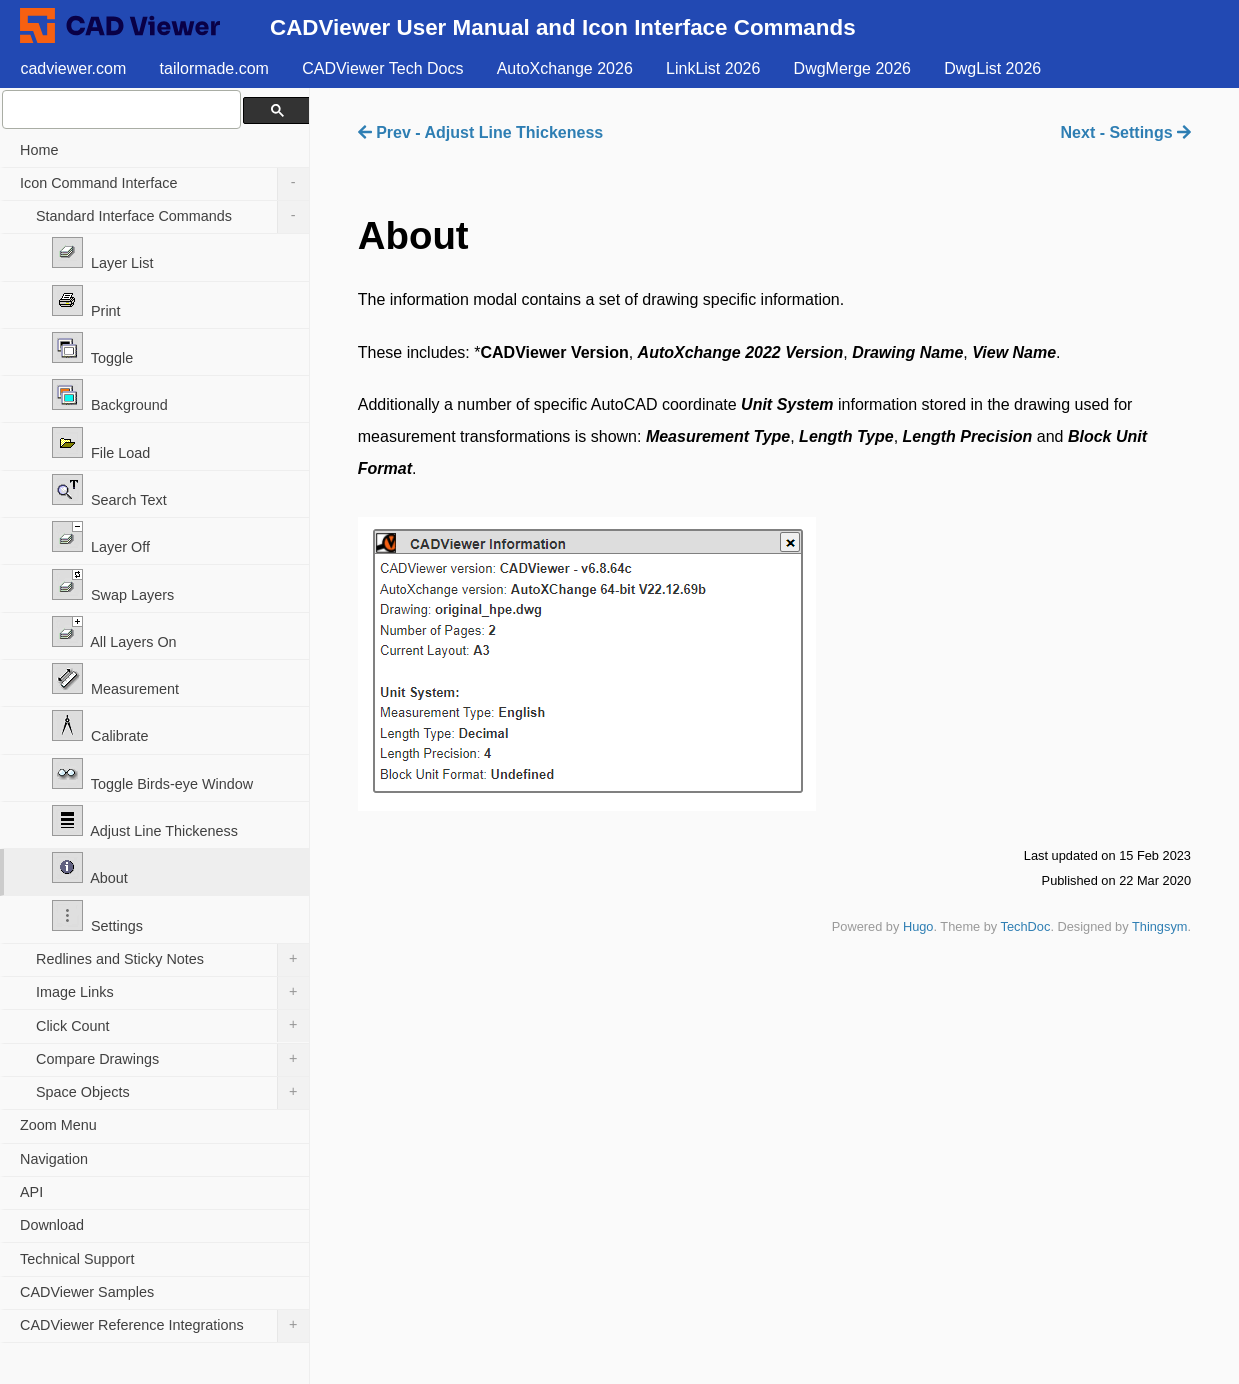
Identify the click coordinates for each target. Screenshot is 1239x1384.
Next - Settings (1126, 132)
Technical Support (77, 1259)
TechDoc (1026, 926)
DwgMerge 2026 (852, 68)
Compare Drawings (172, 1060)
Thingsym (1159, 926)
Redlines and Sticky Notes (172, 960)
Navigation (54, 1159)
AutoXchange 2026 (565, 68)
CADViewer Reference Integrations (164, 1326)
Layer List (102, 254)
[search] (119, 109)
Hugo (918, 926)
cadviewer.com (73, 68)
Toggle (92, 349)
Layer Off (101, 538)
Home (39, 150)
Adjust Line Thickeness (145, 822)
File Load (101, 444)
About (90, 869)
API (31, 1192)
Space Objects (172, 1093)
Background (110, 396)
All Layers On (114, 633)
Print (86, 302)
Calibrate (100, 727)
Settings (97, 917)
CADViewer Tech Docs (382, 68)
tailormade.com (214, 68)
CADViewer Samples (87, 1292)
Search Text (109, 491)
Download (52, 1225)
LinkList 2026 (713, 68)
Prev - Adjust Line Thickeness (480, 132)
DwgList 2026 (992, 68)
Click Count (172, 1026)
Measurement (115, 680)
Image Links (172, 993)
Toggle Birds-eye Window (152, 775)
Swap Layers (113, 586)
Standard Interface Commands (172, 217)
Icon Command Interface (164, 184)
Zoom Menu (58, 1125)
